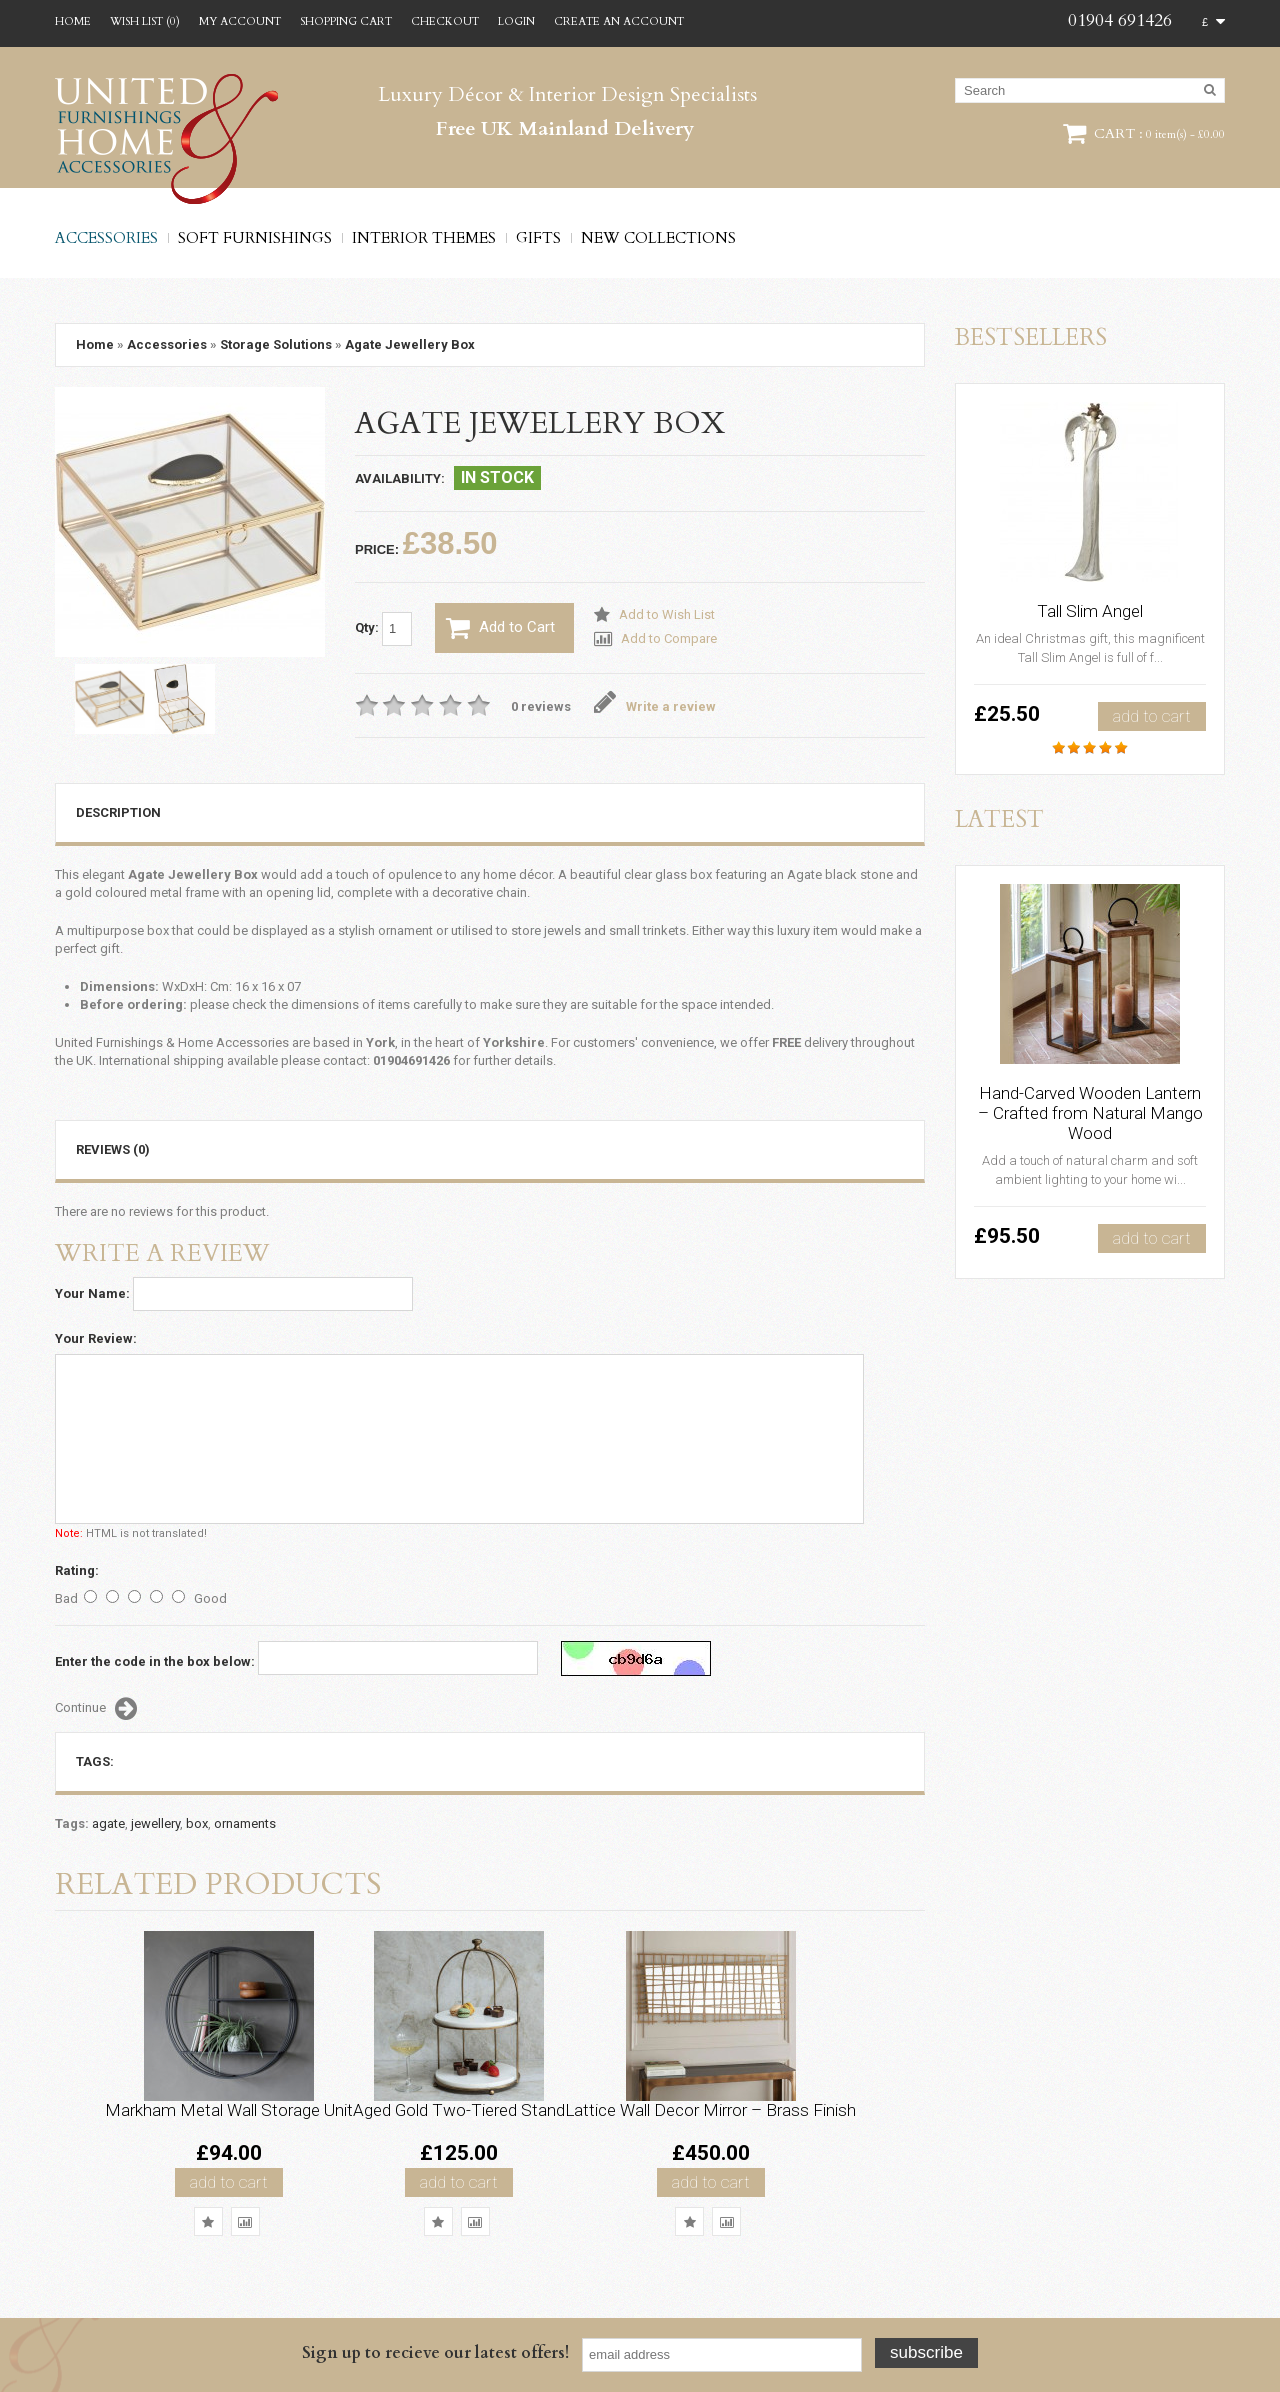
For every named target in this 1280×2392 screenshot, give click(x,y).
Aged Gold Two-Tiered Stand (459, 2110)
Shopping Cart (346, 21)
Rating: (77, 1570)
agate (108, 1823)
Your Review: (96, 1338)
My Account (240, 21)
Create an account (619, 21)
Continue (96, 1709)
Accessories (106, 238)
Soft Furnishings (255, 238)
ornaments (245, 1823)
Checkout (445, 21)
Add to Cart (500, 628)
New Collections (658, 238)
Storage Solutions (276, 344)
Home (73, 21)
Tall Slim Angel (1090, 611)
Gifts (538, 238)
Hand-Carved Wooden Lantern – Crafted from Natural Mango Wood (1090, 1113)
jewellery (155, 1823)
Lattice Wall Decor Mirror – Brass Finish (710, 2110)
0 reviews (541, 706)
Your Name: (92, 1293)
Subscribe (926, 2352)
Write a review (655, 706)
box (197, 1823)
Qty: (383, 629)
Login (516, 21)
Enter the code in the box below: (155, 1661)
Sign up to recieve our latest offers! (435, 2353)
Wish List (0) (145, 21)
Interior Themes (424, 238)
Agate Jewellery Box (410, 344)
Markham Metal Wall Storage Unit (229, 2110)
